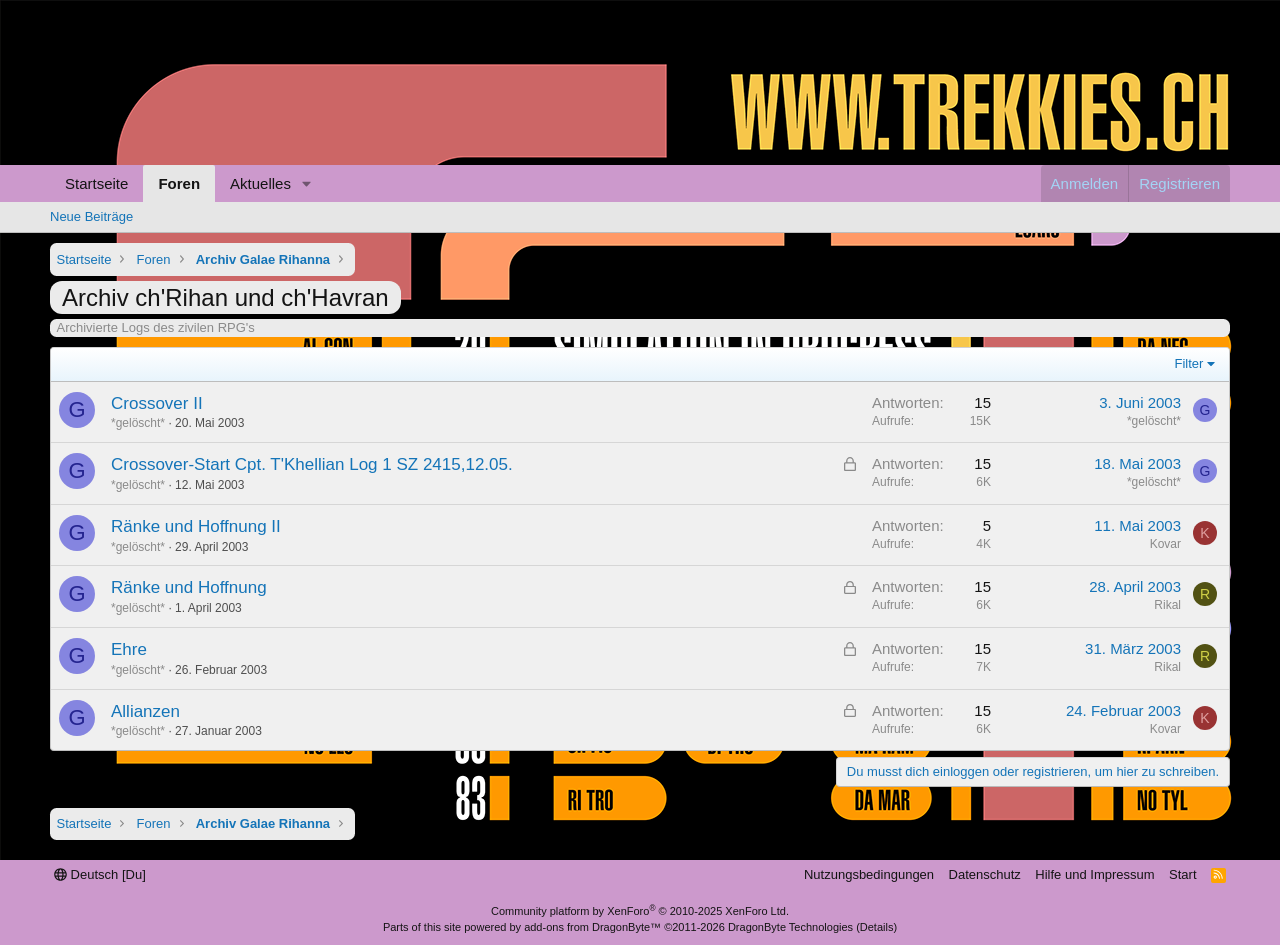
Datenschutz (985, 874)
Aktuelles (260, 183)
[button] (307, 183)
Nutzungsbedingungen (869, 874)
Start (1182, 874)
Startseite (96, 183)
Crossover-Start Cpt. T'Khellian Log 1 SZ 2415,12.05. (312, 464)
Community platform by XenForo (640, 911)
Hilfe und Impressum (1094, 874)
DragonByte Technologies (790, 927)
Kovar (1165, 544)
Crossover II (157, 403)
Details (877, 927)
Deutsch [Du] (100, 874)
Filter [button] (1189, 363)
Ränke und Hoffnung (189, 587)
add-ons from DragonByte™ (592, 927)
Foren (179, 183)
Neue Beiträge (91, 216)
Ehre (129, 649)
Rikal (1167, 605)
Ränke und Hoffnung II (196, 526)
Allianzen (145, 711)
